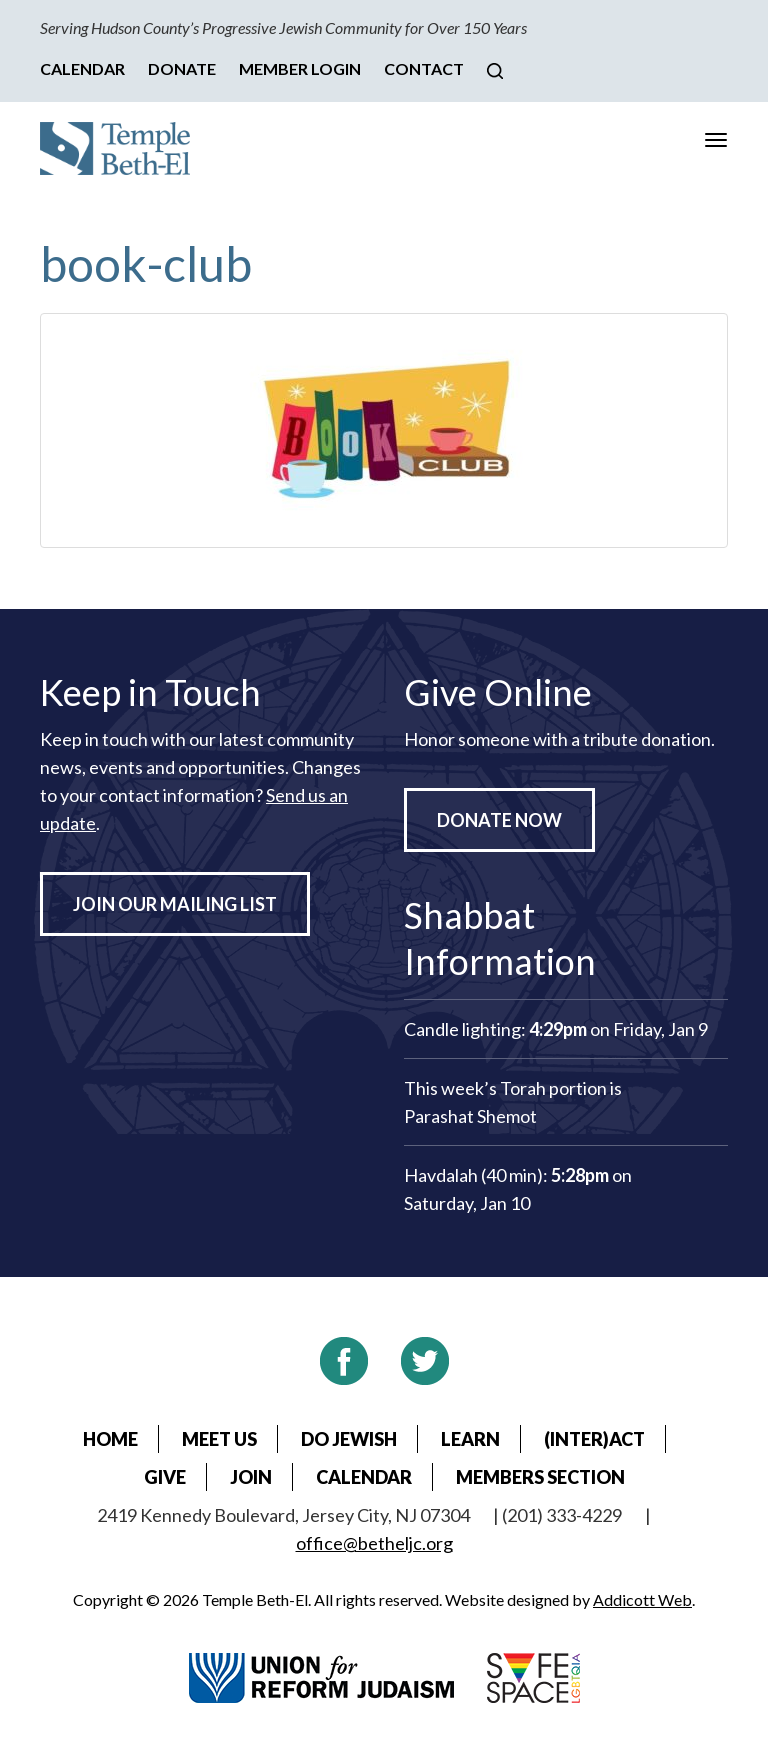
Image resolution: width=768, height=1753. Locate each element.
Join (251, 1477)
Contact (424, 68)
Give (165, 1477)
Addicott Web (642, 1599)
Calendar (82, 68)
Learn (470, 1439)
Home (110, 1439)
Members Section (540, 1477)
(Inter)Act (594, 1439)
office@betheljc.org (374, 1543)
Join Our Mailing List (175, 904)
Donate (182, 68)
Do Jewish (349, 1439)
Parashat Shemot (470, 1116)
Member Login (300, 68)
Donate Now (499, 820)
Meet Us (219, 1439)
